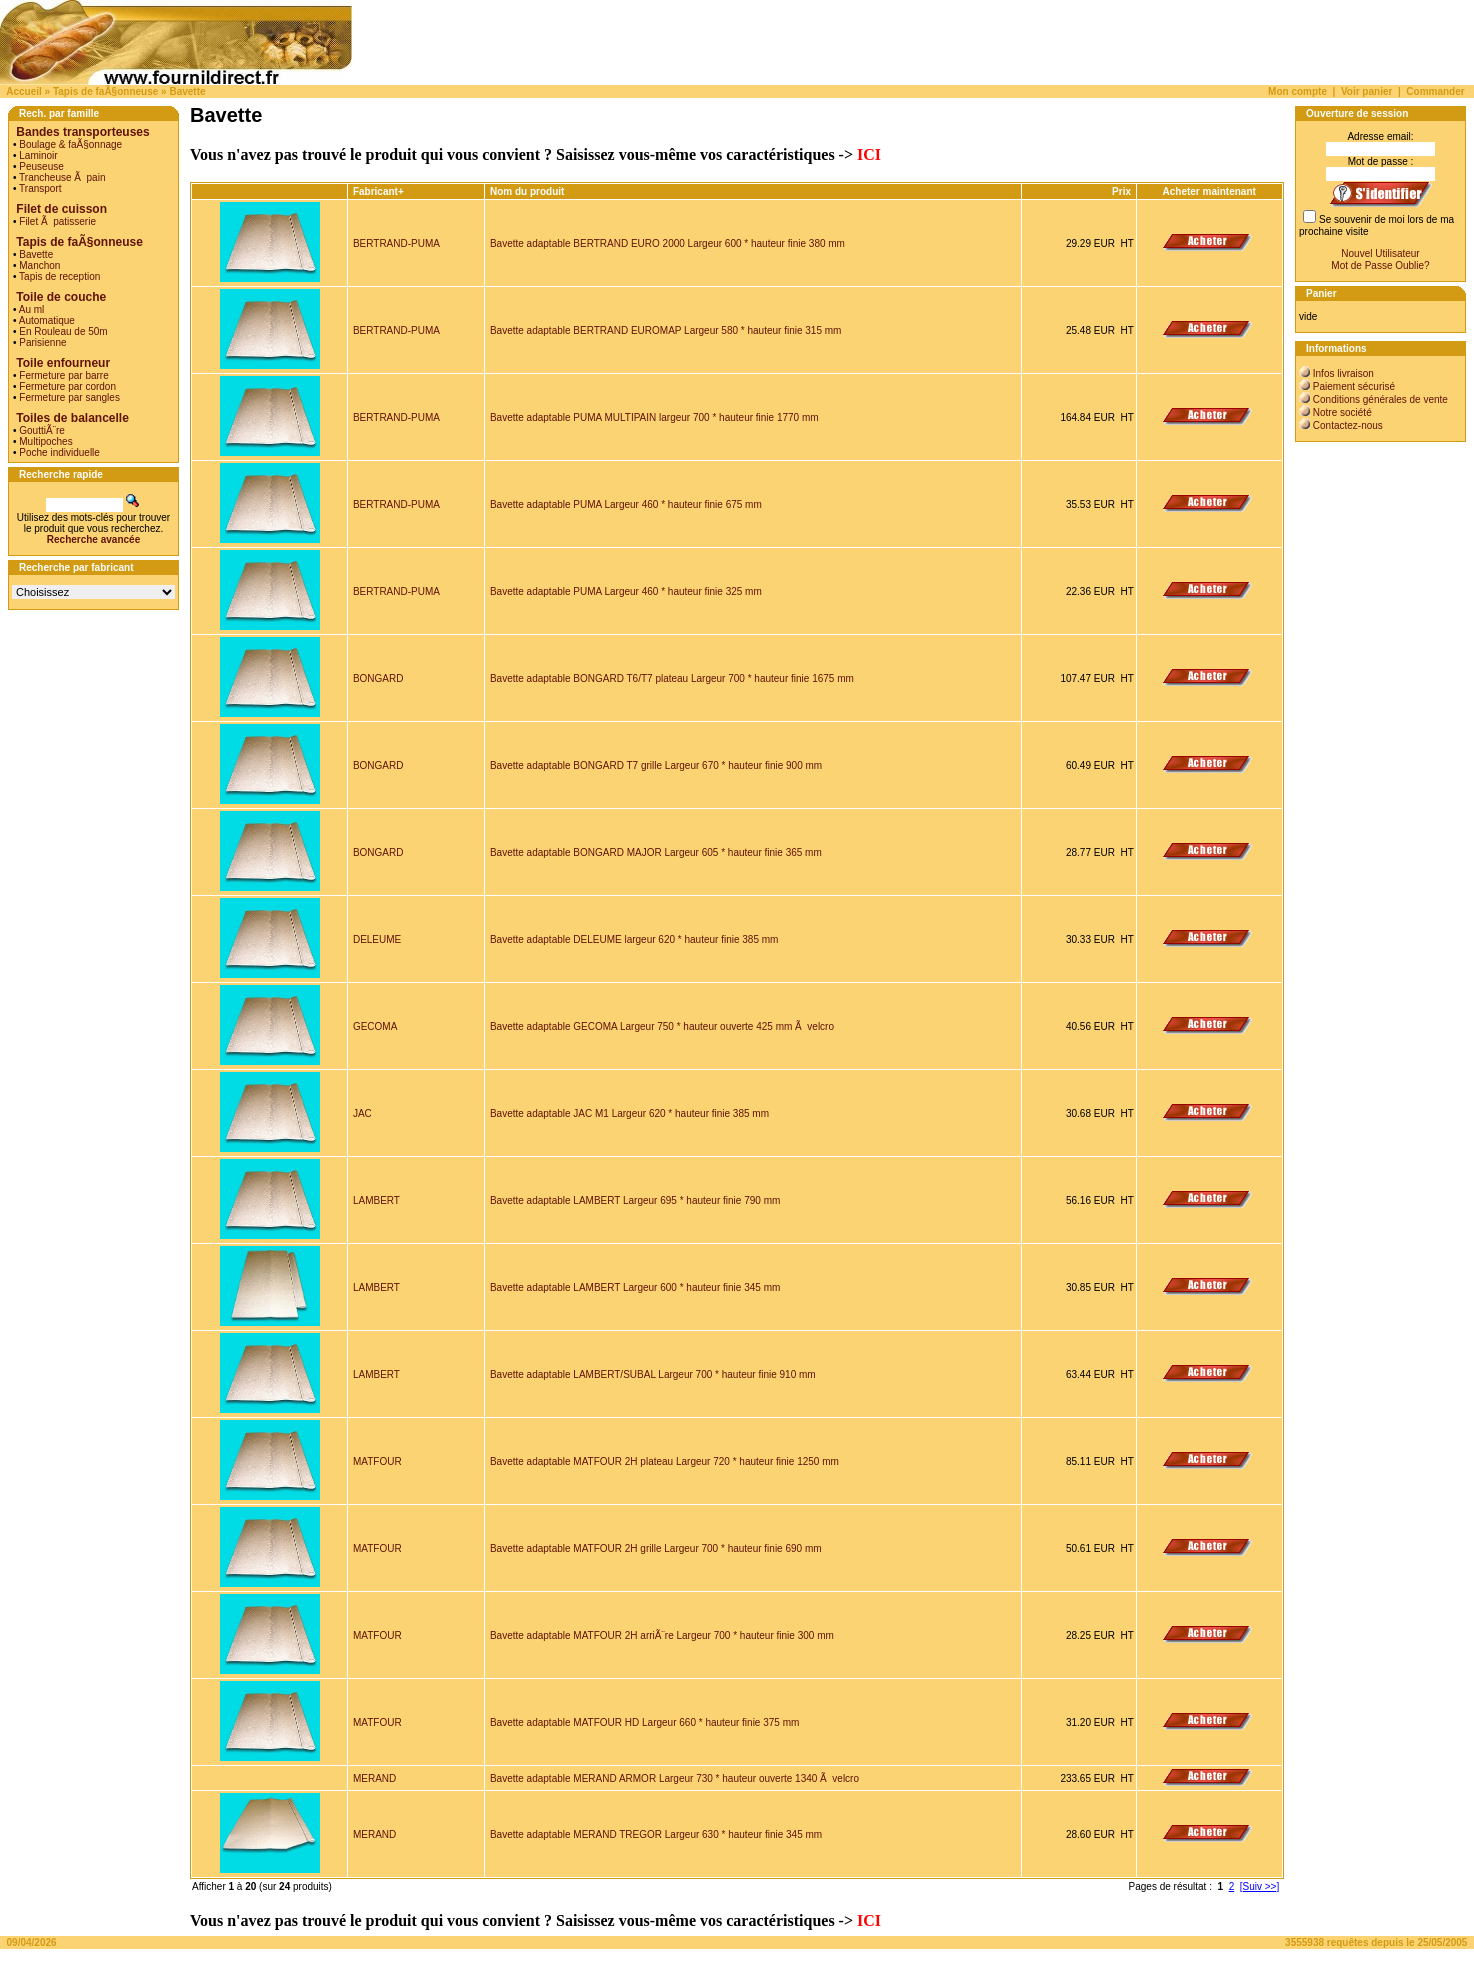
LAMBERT (376, 1200)
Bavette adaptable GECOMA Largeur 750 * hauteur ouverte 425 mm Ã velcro (662, 1026)
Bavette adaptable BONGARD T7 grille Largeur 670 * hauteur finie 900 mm (656, 765)
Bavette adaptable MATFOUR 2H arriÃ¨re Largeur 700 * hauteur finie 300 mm (662, 1635)
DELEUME (377, 939)
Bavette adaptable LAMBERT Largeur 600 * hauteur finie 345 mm (635, 1287)
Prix (1121, 191)
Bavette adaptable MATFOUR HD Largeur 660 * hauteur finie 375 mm (644, 1722)
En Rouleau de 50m (63, 331)
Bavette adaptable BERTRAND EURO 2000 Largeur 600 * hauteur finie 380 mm (667, 243)
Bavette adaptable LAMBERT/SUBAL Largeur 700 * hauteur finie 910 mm (653, 1374)
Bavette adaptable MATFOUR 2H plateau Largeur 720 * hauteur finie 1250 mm (664, 1461)
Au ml (32, 309)
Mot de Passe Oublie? (1380, 265)
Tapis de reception (59, 276)
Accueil (24, 91)
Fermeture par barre (63, 375)
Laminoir (38, 155)
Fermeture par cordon (67, 386)
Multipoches (45, 441)
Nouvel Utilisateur (1380, 253)
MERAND (374, 1778)
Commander (1435, 91)
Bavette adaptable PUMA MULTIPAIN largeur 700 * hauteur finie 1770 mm (654, 417)
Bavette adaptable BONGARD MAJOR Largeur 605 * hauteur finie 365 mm (656, 852)
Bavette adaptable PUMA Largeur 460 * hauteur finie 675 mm (626, 504)
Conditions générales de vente (1380, 399)
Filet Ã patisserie (57, 221)
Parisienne (42, 342)
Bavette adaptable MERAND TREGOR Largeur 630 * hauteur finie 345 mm (656, 1834)
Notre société (1342, 412)
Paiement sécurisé (1354, 386)
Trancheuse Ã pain (62, 177)
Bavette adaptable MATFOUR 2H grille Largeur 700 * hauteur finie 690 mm (656, 1548)
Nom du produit (528, 191)
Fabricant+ (378, 191)
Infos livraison (1343, 373)
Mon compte (1297, 91)
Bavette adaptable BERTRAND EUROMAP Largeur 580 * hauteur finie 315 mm (665, 330)
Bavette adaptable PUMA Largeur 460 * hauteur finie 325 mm (626, 591)
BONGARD (378, 678)
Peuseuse (41, 166)
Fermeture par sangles (69, 397)
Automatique (47, 320)
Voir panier (1367, 91)
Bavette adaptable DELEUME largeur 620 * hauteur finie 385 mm (634, 939)
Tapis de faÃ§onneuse (105, 91)
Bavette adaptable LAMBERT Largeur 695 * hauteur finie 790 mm (635, 1200)
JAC (362, 1113)
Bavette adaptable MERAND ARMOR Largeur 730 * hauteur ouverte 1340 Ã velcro (674, 1778)
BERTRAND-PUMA (396, 243)
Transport (40, 188)
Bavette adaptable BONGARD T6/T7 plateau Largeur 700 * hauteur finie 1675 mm (672, 678)
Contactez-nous (1348, 425)
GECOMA (375, 1026)
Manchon (39, 265)
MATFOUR (377, 1461)
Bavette (187, 91)
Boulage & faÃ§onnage (70, 144)
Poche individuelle (59, 452)
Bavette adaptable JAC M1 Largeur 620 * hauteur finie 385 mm (629, 1113)
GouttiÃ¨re (42, 430)
